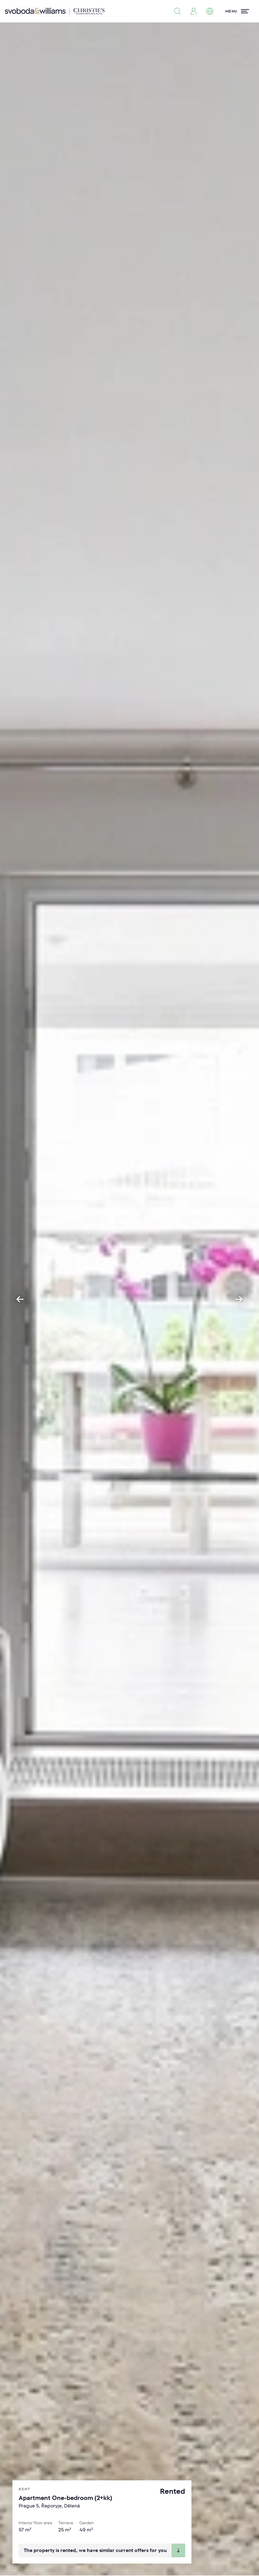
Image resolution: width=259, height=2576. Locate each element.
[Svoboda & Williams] (55, 11)
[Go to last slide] (19, 1299)
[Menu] (237, 11)
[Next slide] (239, 1299)
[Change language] (209, 11)
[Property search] (177, 11)
